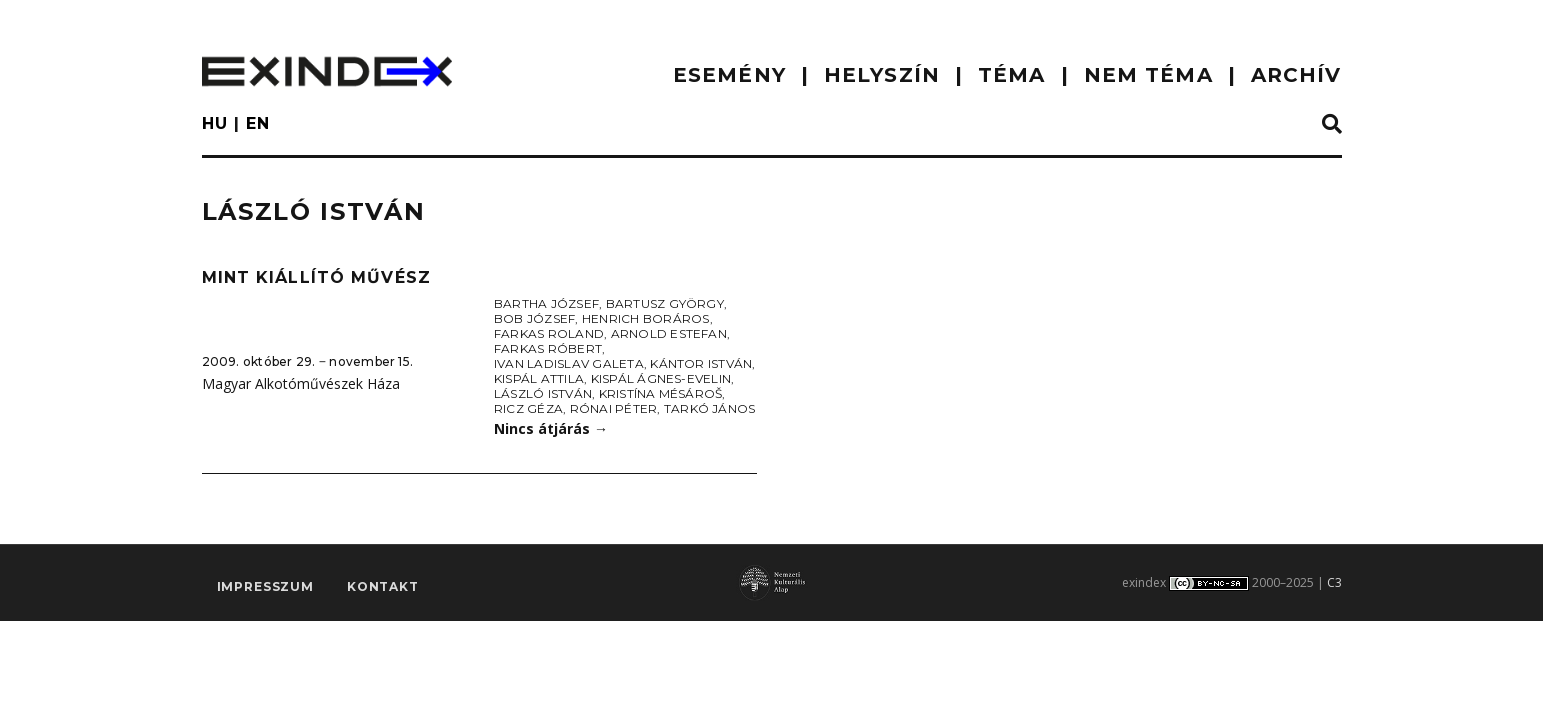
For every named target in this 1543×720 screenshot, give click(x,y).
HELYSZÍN (882, 75)
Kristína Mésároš (661, 393)
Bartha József (546, 303)
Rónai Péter (614, 408)
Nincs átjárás (551, 428)
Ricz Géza (528, 408)
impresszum (265, 586)
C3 (1334, 582)
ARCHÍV (1296, 75)
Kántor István (701, 363)
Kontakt (383, 586)
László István (543, 393)
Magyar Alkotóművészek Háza (301, 383)
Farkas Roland (549, 333)
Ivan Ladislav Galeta (569, 363)
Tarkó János (710, 408)
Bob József (534, 318)
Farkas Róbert (548, 348)
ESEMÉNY (729, 75)
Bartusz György (665, 303)
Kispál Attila (539, 378)
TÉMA (1011, 75)
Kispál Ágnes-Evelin (661, 378)
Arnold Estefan (669, 333)
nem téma (1148, 75)
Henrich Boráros (646, 318)
